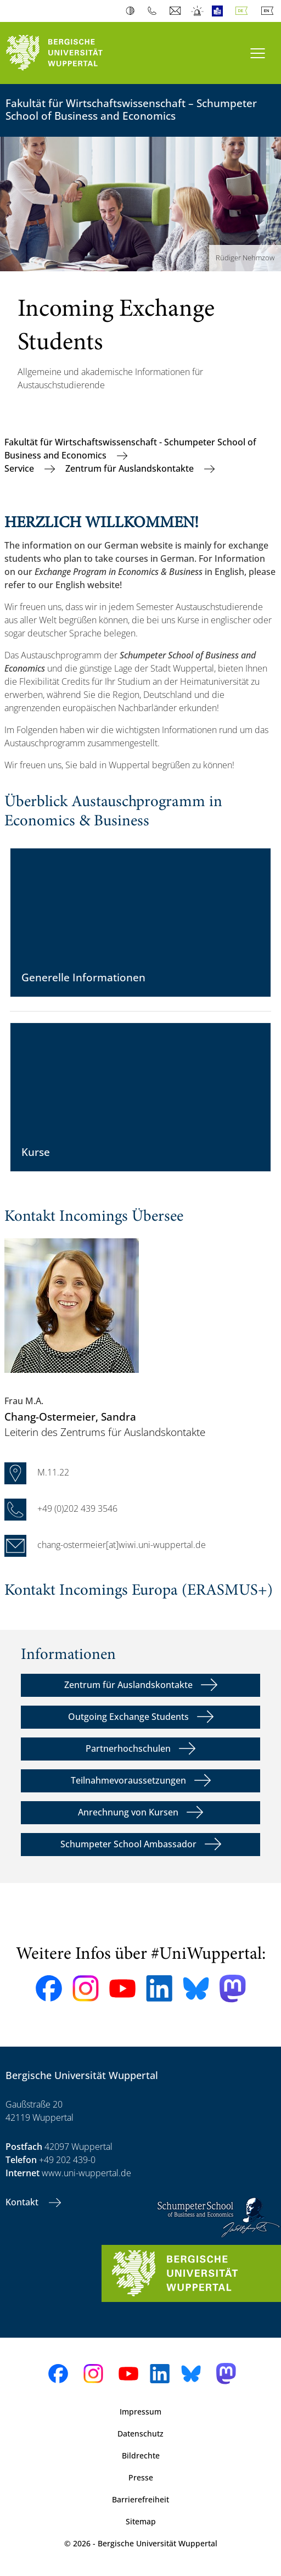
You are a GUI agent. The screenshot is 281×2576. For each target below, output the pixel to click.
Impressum (140, 2411)
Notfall (198, 11)
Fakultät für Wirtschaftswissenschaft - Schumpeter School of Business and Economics (130, 448)
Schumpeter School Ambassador (128, 1844)
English (269, 11)
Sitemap (141, 2521)
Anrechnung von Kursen (128, 1812)
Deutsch (243, 11)
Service (20, 468)
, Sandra (70, 1416)
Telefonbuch (154, 11)
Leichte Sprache (220, 11)
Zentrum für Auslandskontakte (130, 468)
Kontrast (132, 11)
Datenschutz (140, 2433)
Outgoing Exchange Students (128, 1717)
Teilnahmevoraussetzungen (128, 1780)
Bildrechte (141, 2455)
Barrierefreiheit (140, 2499)
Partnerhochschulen (128, 1748)
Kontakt (23, 2202)
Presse (140, 2477)
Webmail (176, 11)
